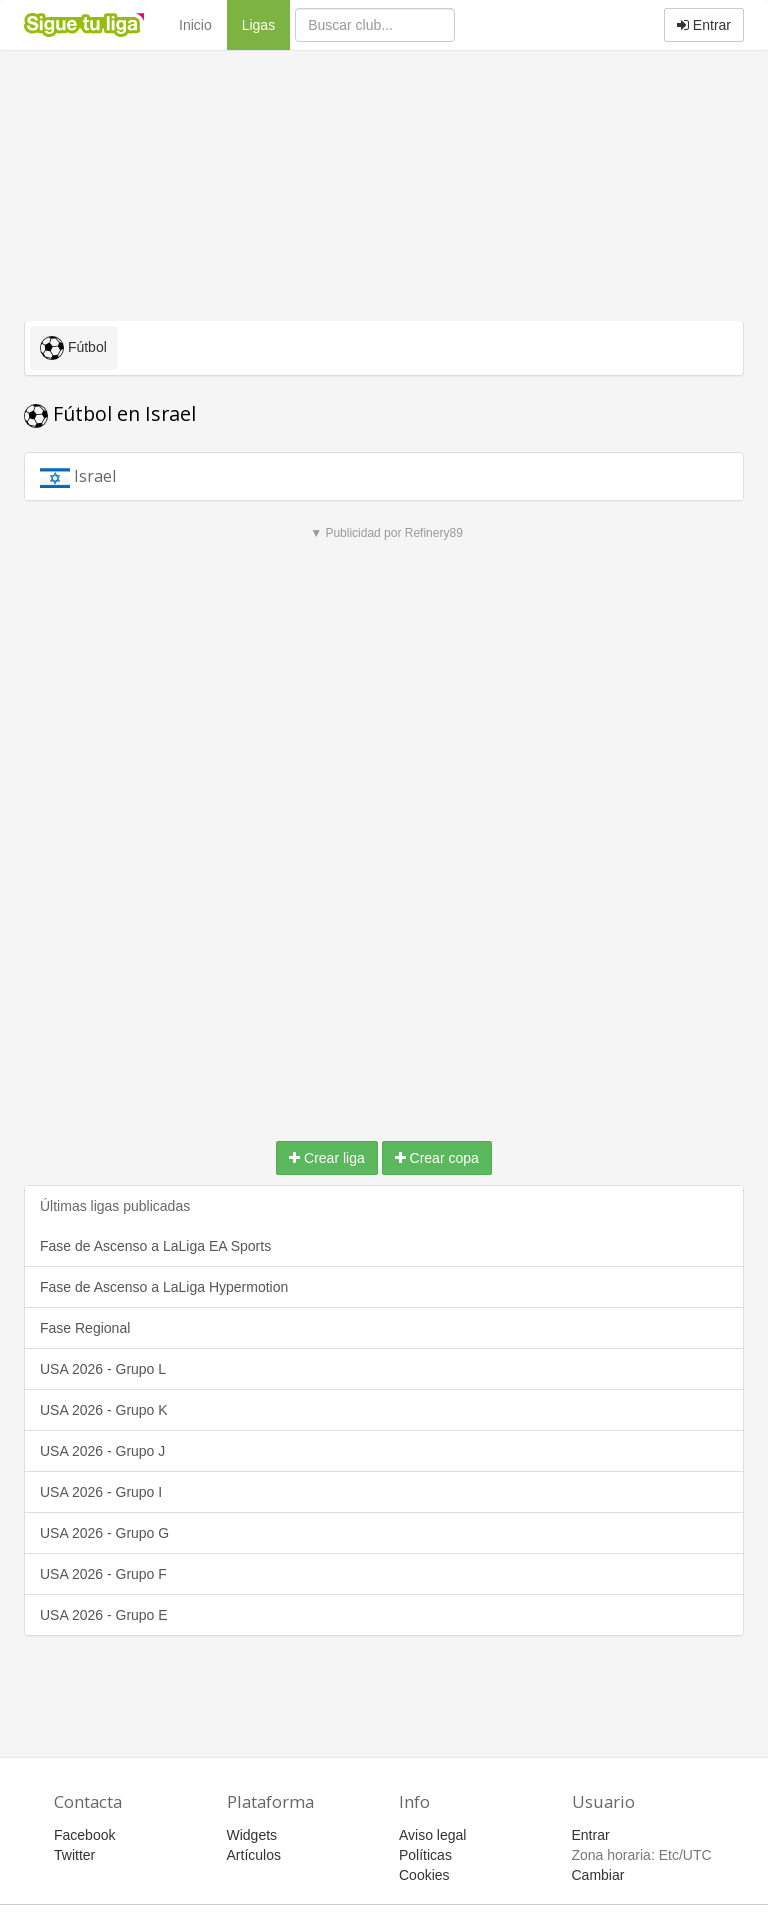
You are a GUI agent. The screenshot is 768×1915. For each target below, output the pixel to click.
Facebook (84, 1835)
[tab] (384, 476)
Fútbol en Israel (110, 413)
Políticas (425, 1855)
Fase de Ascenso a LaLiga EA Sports (155, 1246)
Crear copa (437, 1158)
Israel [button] (98, 475)
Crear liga (327, 1158)
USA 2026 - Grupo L (103, 1369)
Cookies (424, 1875)
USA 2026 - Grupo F (103, 1574)
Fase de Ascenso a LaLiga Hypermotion (164, 1287)
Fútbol (73, 348)
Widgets (252, 1835)
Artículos (254, 1855)
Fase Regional (85, 1328)
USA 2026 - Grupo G (104, 1533)
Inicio (195, 25)
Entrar (704, 25)
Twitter (74, 1855)
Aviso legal (432, 1835)
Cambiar (598, 1875)
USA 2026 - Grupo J (102, 1451)
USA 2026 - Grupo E (104, 1615)
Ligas (266, 23)
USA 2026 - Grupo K (104, 1410)
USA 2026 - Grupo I (101, 1492)
